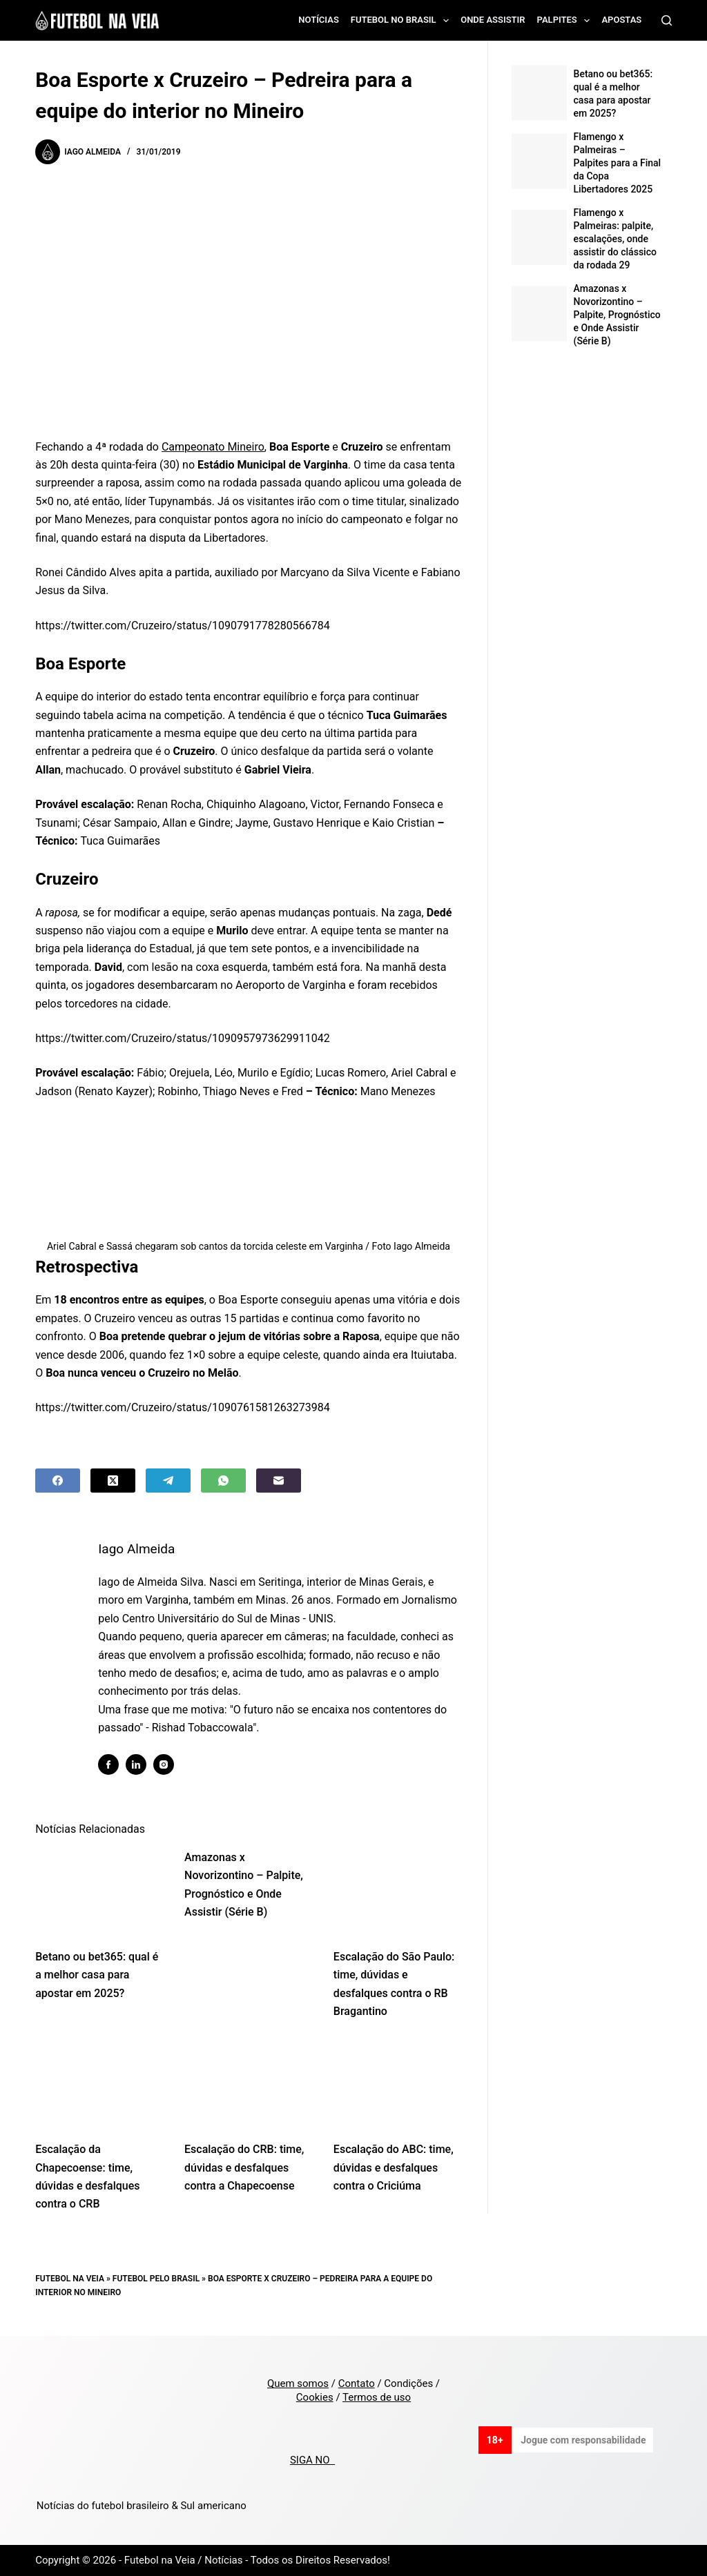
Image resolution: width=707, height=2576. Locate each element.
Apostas (621, 19)
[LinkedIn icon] (136, 1764)
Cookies (314, 2397)
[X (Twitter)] (112, 1480)
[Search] (666, 20)
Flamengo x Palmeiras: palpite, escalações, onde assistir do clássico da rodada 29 (615, 239)
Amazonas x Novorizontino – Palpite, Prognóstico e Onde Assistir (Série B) (617, 314)
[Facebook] (57, 1480)
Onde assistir (493, 19)
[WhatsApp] (223, 1480)
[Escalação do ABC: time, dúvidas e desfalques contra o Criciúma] (397, 2084)
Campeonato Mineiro (213, 446)
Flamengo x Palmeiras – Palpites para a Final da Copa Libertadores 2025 (617, 163)
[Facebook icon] (108, 1764)
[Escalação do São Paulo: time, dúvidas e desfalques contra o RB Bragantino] (397, 1891)
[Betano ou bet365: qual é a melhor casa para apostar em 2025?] (99, 1891)
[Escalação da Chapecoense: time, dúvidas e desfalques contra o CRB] (99, 2084)
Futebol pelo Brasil (156, 2278)
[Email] (278, 1480)
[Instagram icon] (163, 1764)
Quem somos (298, 2383)
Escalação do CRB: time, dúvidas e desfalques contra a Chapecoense (244, 2167)
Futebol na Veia (69, 2278)
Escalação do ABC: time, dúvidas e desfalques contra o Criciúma (393, 2167)
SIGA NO (312, 2460)
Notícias (318, 19)
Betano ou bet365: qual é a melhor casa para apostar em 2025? (96, 1975)
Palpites (566, 20)
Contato (356, 2383)
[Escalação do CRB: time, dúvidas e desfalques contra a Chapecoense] (248, 2084)
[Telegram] (168, 1480)
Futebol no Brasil (402, 20)
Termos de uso (376, 2397)
